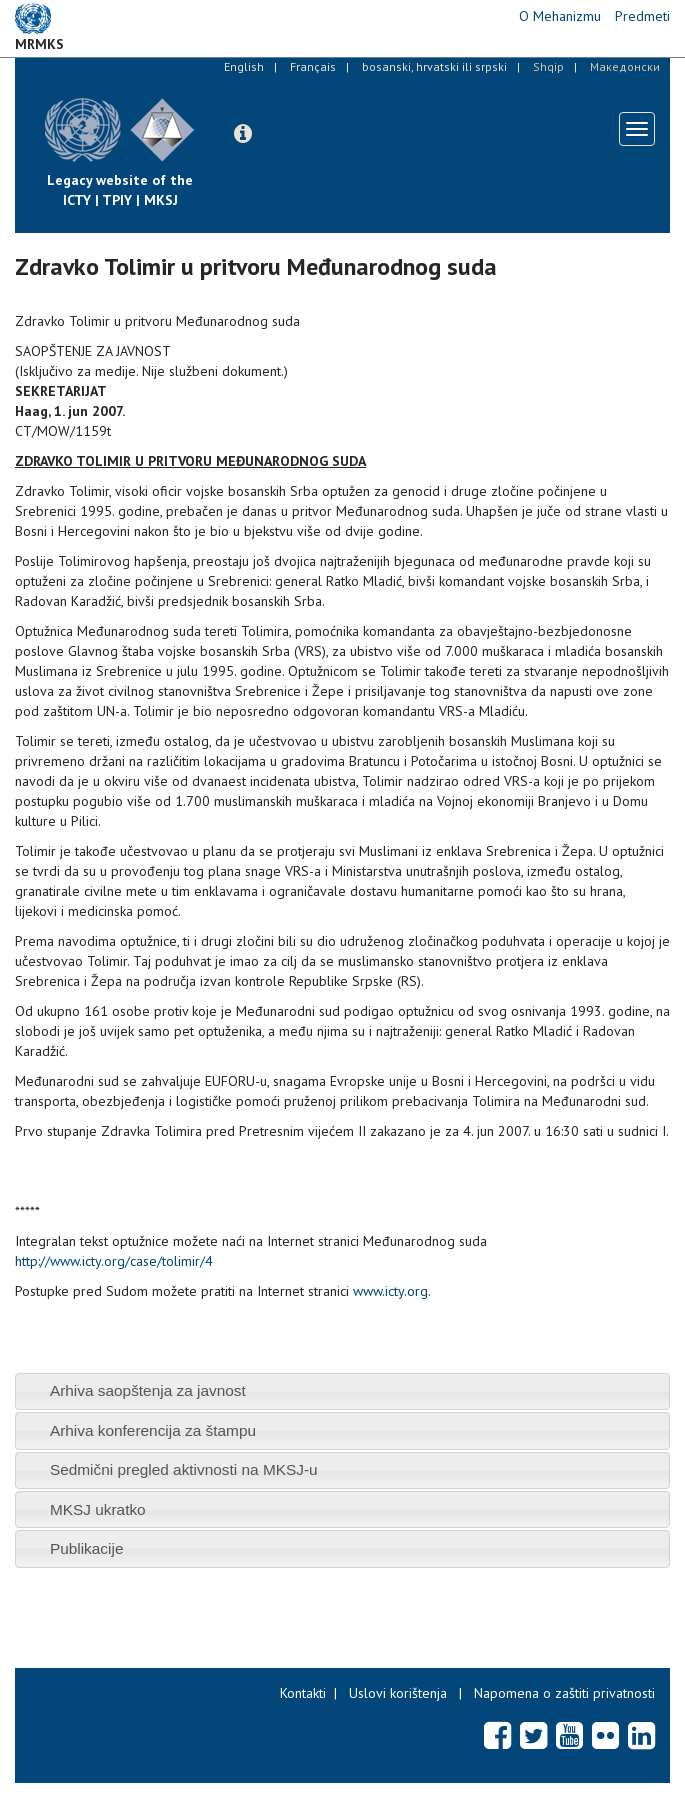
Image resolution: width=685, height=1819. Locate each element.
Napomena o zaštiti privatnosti (564, 1693)
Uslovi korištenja (398, 1693)
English (244, 66)
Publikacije (87, 1548)
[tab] (342, 1391)
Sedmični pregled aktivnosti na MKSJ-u (184, 1469)
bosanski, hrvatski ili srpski (434, 66)
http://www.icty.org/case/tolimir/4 (114, 1261)
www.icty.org (390, 1291)
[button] (243, 134)
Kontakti (303, 1693)
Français (313, 66)
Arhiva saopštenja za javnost (148, 1390)
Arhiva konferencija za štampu (153, 1430)
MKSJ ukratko (98, 1509)
